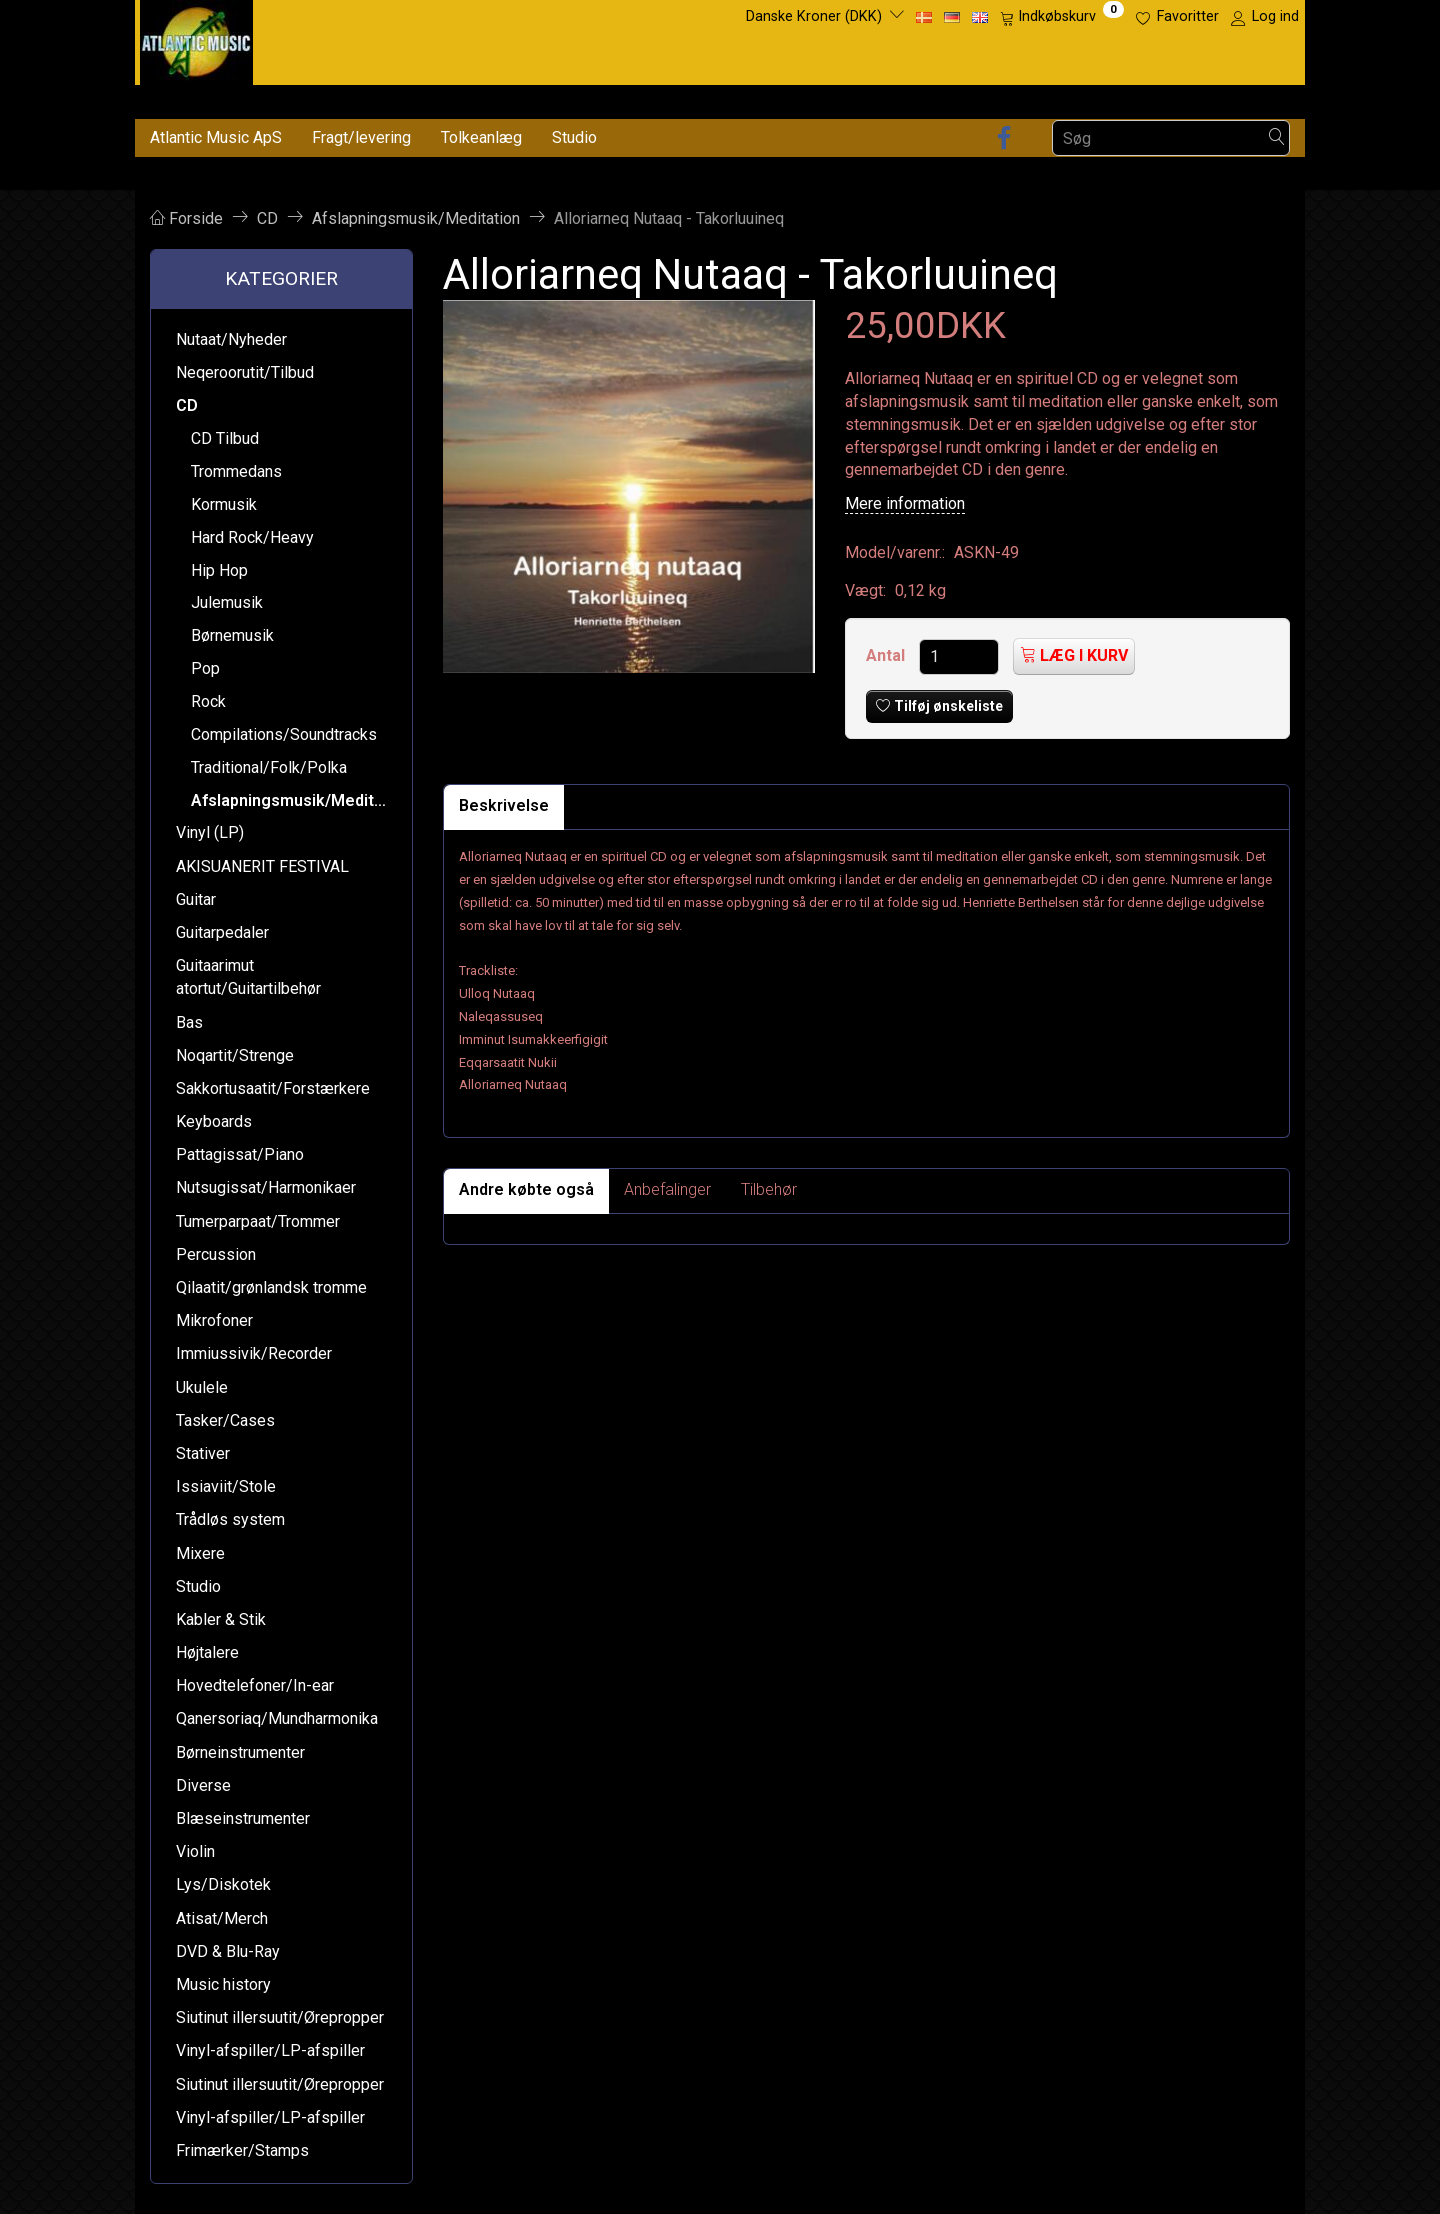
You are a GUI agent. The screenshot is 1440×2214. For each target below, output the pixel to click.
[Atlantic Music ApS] (196, 38)
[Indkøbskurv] (1062, 17)
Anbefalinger (667, 1189)
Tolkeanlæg (481, 137)
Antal (887, 655)
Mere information (905, 503)
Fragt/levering (361, 137)
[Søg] (1277, 138)
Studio (574, 137)
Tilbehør (769, 1189)
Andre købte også (526, 1189)
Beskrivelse (504, 805)
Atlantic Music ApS (216, 137)
